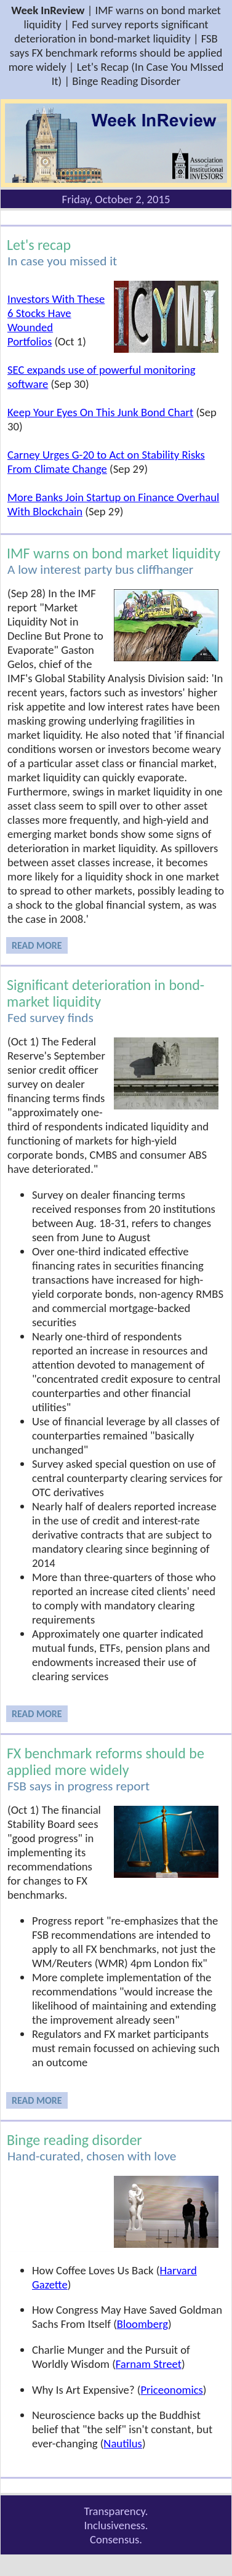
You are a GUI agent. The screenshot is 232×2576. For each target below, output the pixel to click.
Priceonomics (171, 2390)
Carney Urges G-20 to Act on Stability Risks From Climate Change (106, 462)
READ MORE (37, 945)
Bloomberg (142, 2324)
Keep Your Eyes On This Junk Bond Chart (100, 412)
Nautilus (122, 2443)
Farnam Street (149, 2364)
